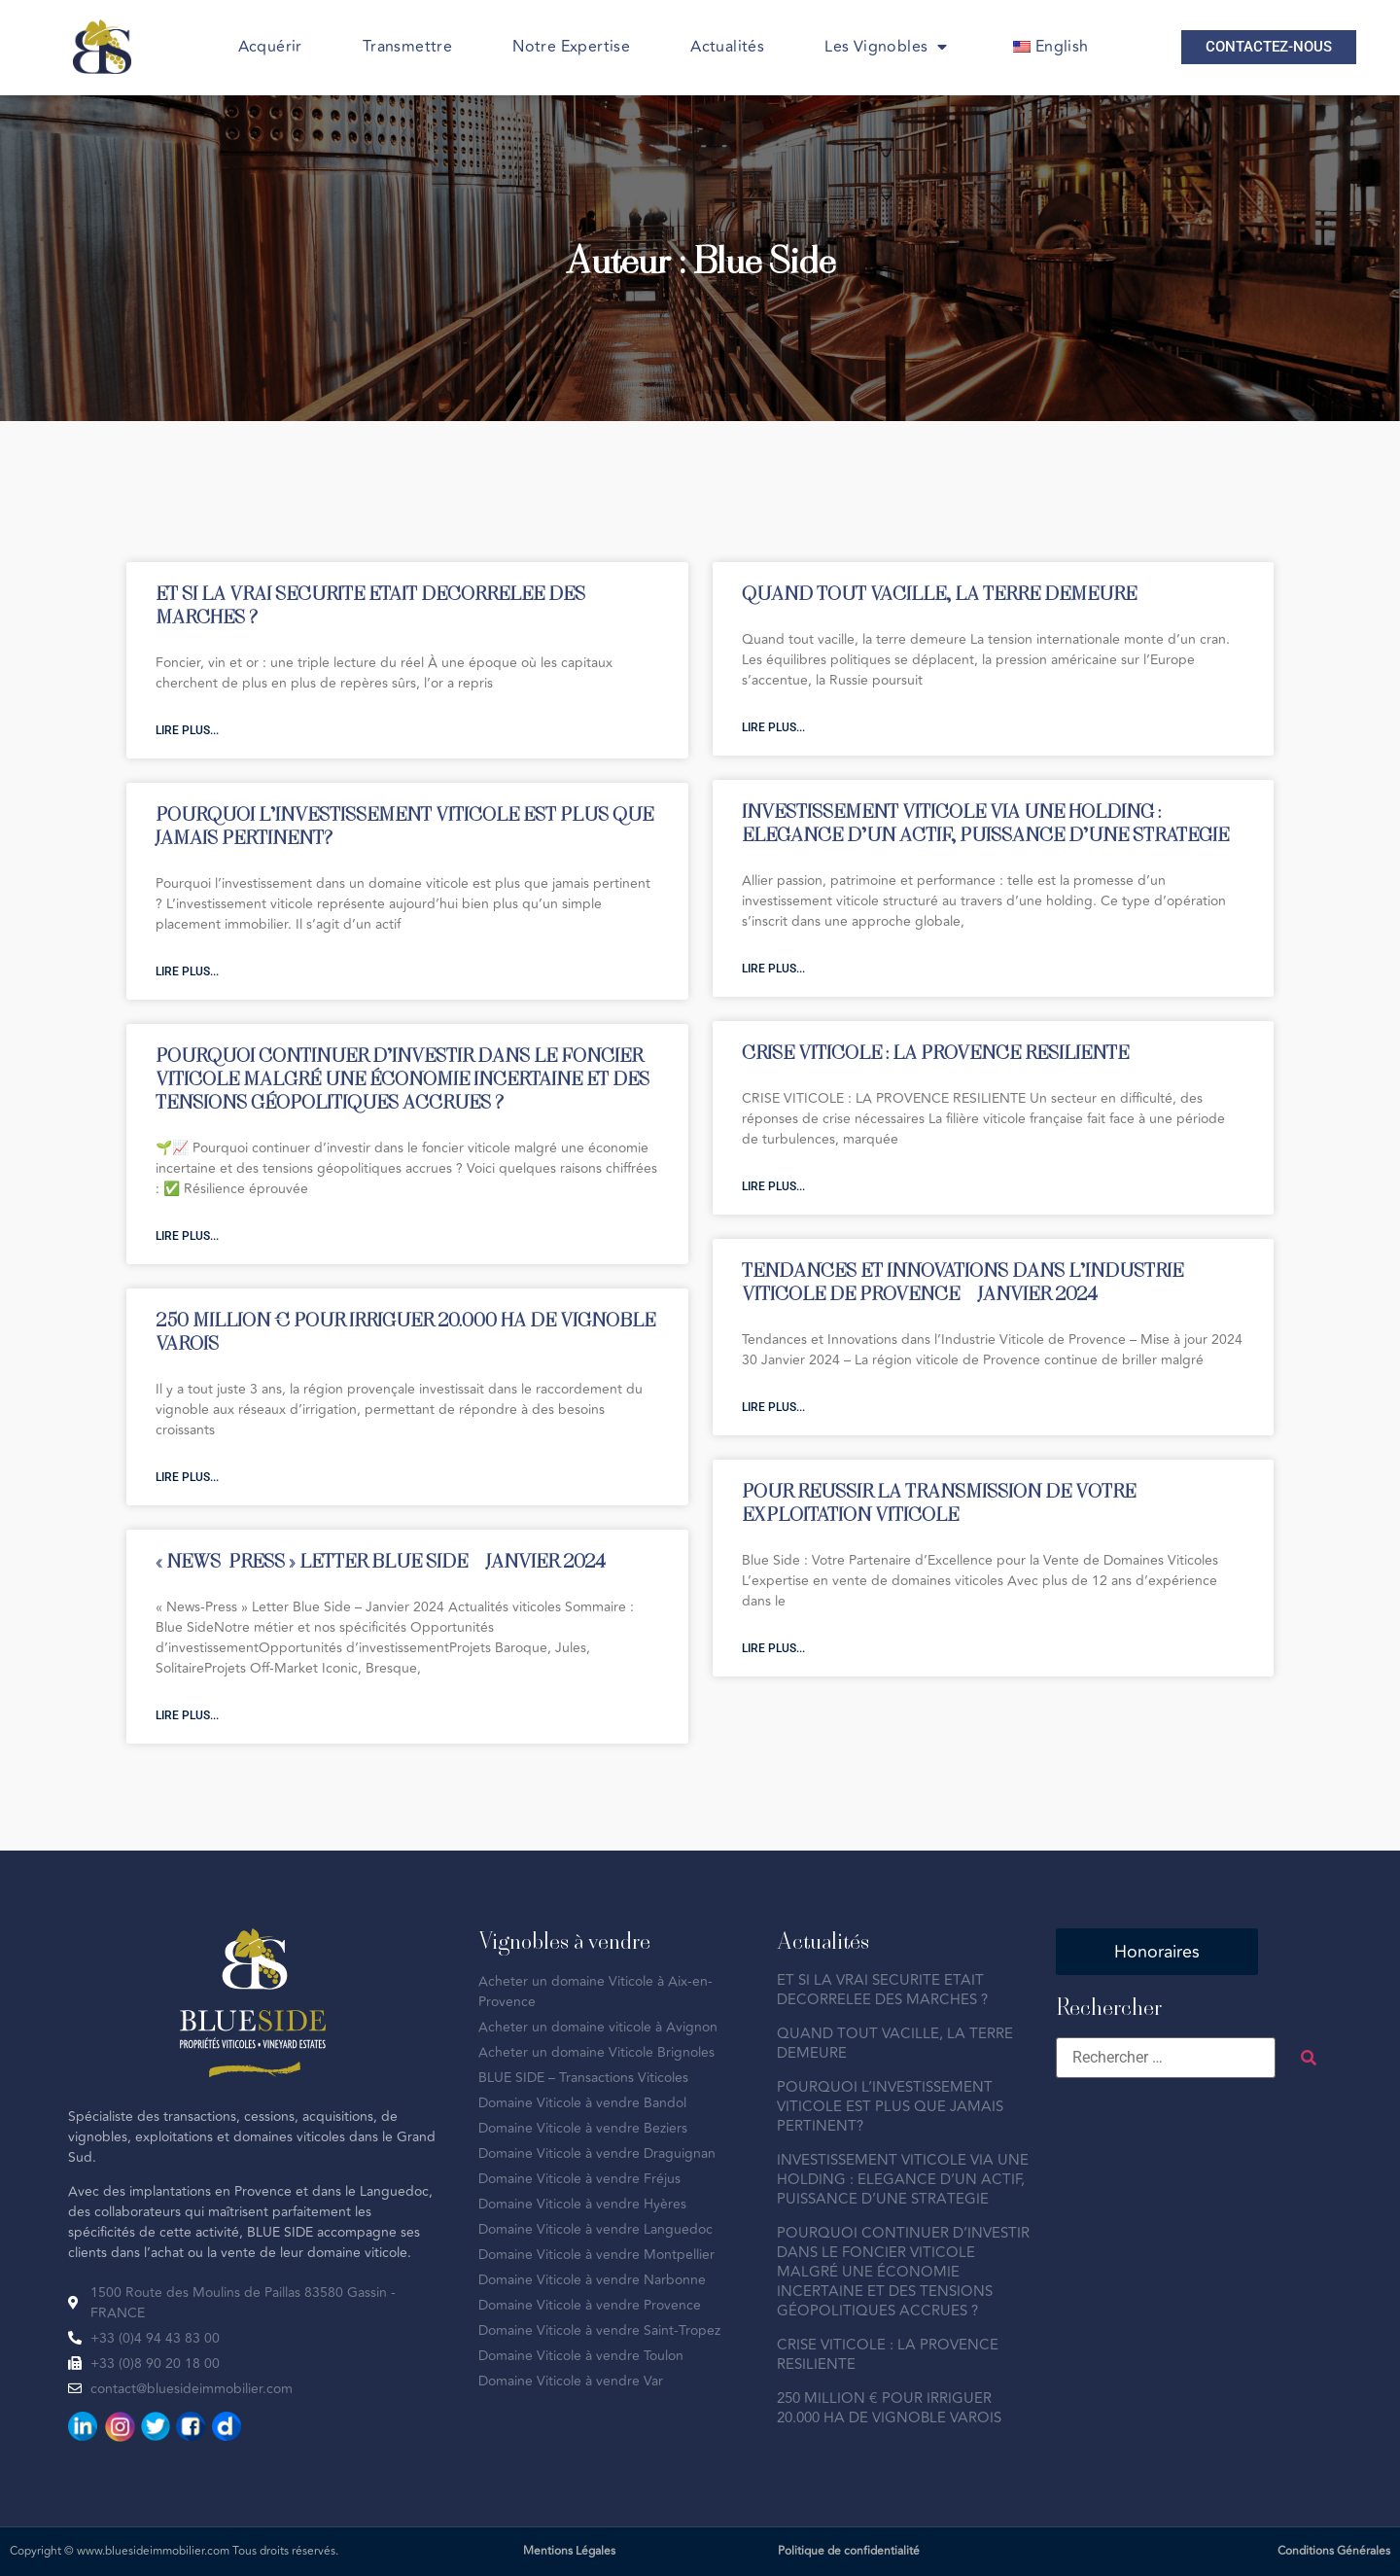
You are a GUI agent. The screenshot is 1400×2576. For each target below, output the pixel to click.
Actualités (727, 46)
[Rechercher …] (1166, 2057)
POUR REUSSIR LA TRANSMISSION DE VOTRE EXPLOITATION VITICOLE (939, 1502)
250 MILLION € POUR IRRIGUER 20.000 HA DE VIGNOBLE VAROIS (405, 1331)
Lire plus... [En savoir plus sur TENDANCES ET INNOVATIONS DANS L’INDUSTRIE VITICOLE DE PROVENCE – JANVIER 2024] (773, 1407)
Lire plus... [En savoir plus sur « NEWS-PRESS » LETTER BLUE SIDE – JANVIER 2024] (187, 1715)
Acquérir (270, 46)
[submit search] (1308, 2058)
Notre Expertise (571, 46)
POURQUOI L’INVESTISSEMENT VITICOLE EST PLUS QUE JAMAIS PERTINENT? (404, 825)
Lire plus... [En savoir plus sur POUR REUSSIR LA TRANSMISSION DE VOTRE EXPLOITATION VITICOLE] (773, 1648)
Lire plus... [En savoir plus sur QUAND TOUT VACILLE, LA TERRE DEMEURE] (773, 727)
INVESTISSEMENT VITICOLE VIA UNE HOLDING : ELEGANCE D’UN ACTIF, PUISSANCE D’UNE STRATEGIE (985, 822)
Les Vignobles (886, 46)
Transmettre (407, 46)
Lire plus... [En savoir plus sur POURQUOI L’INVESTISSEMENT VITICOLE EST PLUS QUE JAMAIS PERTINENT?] (187, 971)
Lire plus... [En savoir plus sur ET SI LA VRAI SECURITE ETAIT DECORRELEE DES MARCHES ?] (187, 730)
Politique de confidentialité (849, 2551)
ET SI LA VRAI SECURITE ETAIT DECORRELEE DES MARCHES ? (370, 604)
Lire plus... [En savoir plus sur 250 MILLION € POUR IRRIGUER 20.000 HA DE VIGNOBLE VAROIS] (187, 1477)
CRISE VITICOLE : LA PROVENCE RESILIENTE (935, 1052)
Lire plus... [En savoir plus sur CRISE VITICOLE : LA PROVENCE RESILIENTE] (773, 1186)
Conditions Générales (1334, 2551)
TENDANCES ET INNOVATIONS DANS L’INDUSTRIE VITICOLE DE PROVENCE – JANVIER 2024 (962, 1281)
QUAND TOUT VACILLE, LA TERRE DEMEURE (939, 593)
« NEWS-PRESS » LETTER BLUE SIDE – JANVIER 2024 (381, 1560)
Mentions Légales (569, 2551)
